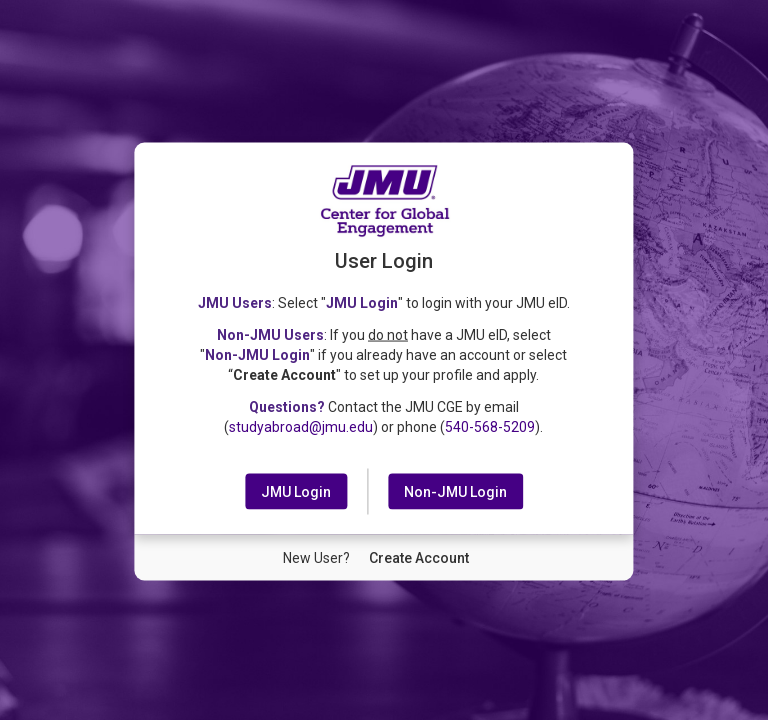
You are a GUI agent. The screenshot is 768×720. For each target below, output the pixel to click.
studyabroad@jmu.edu (301, 426)
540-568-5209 (490, 426)
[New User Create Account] (419, 557)
